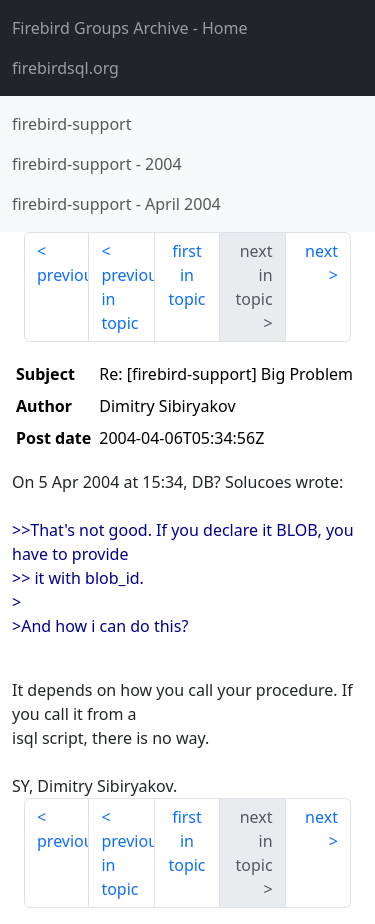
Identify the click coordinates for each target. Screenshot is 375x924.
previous (63, 275)
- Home (130, 28)
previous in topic (127, 299)
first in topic (186, 275)
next (321, 251)
